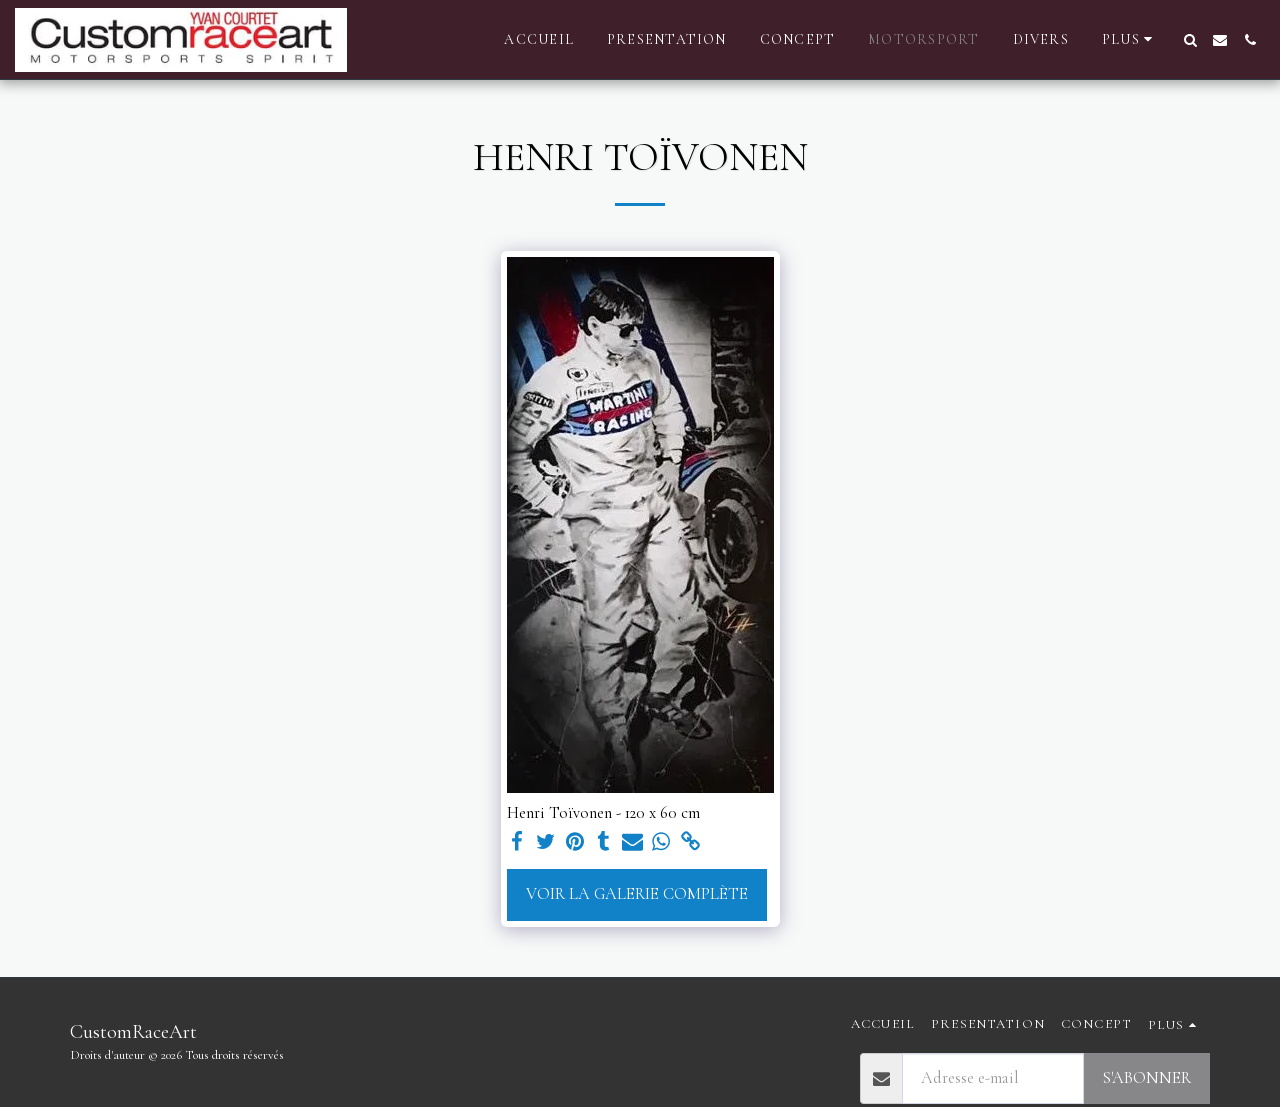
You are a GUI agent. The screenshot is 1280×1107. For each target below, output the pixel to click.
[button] (1190, 40)
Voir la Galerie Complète (637, 894)
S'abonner (1146, 1078)
